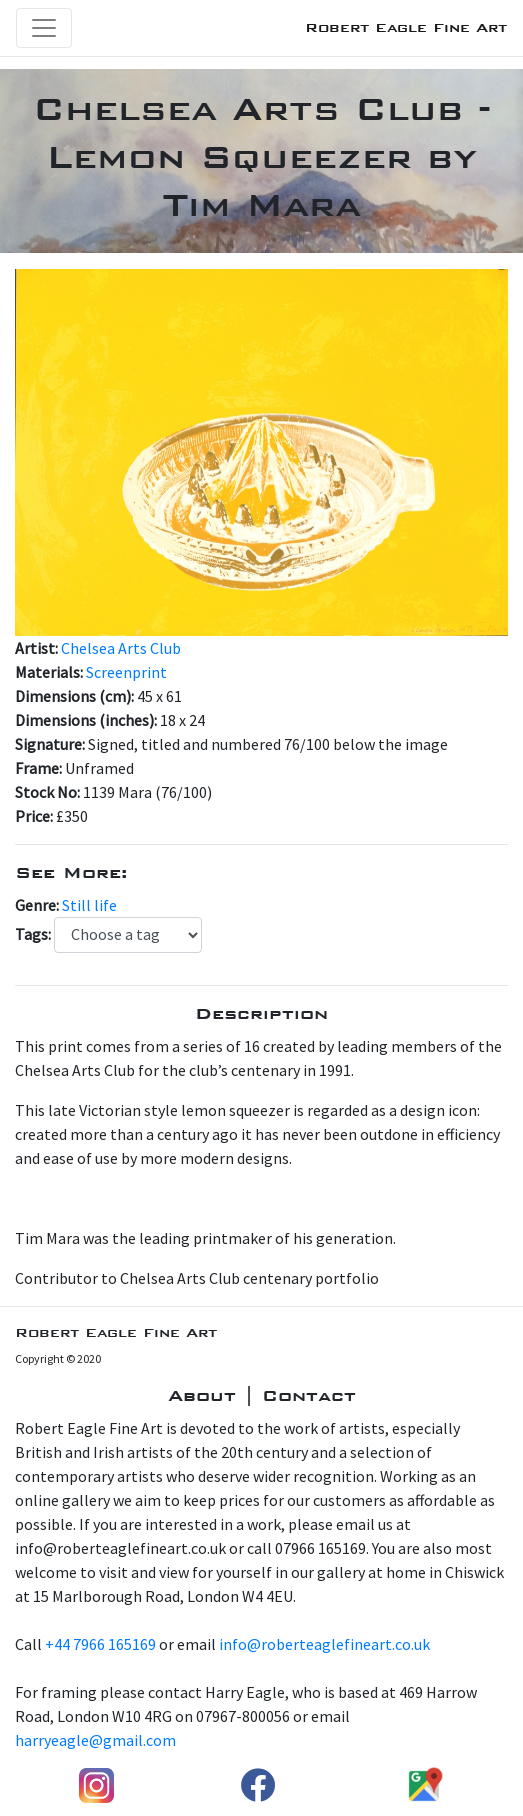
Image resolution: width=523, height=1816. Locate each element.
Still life (89, 905)
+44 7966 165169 (100, 1644)
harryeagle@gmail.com (95, 1740)
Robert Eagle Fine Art (406, 27)
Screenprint (126, 672)
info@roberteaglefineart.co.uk (324, 1644)
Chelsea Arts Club (121, 648)
